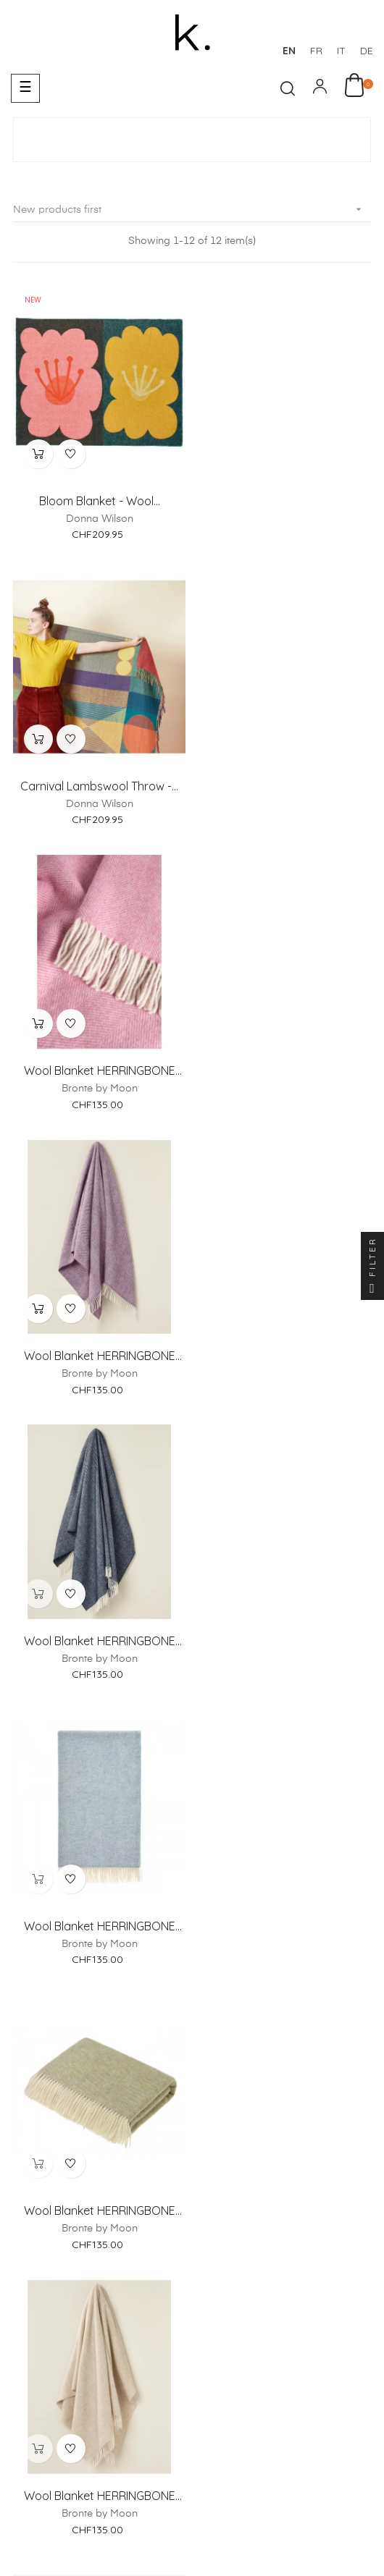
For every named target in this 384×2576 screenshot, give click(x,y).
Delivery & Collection (223, 2283)
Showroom (193, 2170)
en (289, 50)
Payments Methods (100, 2283)
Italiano (309, 2541)
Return (315, 2283)
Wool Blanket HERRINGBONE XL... (99, 785)
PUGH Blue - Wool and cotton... (99, 1924)
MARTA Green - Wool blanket (285, 1639)
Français (211, 2541)
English (354, 2541)
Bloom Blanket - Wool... (99, 500)
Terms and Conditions (188, 2400)
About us (120, 2170)
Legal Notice (78, 2400)
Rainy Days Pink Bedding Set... (285, 1924)
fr (316, 50)
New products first (192, 209)
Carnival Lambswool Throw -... (285, 500)
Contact (265, 2170)
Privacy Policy (301, 2400)
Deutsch (262, 2541)
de (366, 50)
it (341, 50)
